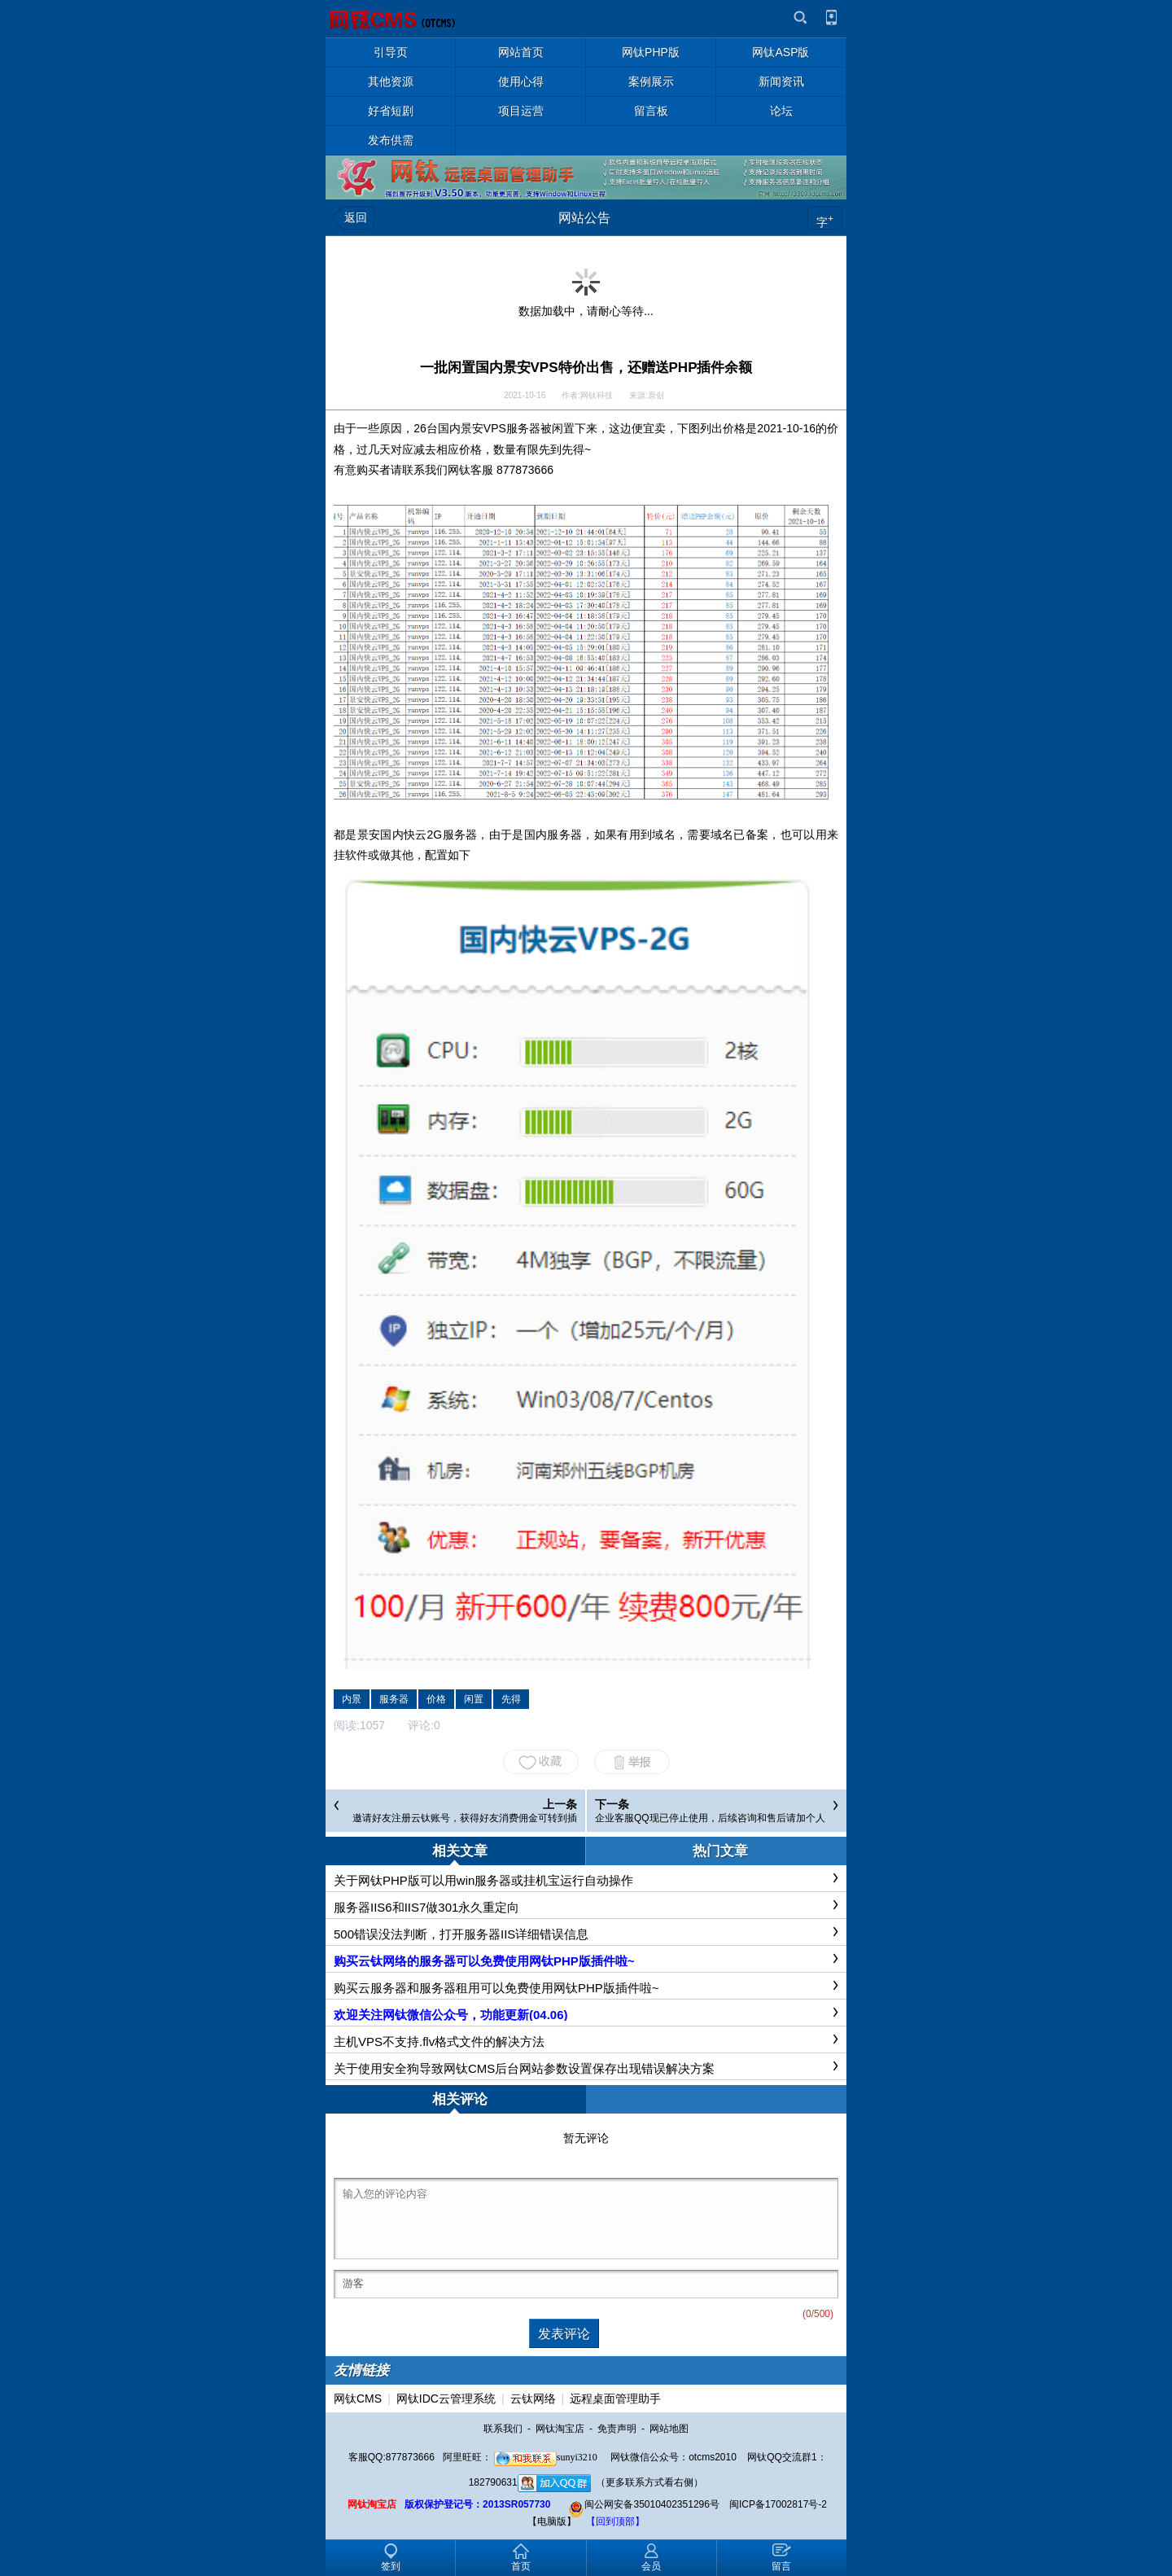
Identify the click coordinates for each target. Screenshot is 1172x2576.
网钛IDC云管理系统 (446, 2398)
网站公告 (584, 218)
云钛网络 (533, 2398)
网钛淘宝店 (560, 2428)
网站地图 (669, 2428)
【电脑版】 (551, 2521)
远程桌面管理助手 (615, 2398)
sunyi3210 (545, 2457)
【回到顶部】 (615, 2521)
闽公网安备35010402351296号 (643, 2504)
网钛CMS (358, 2398)
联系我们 (503, 2428)
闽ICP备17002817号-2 (778, 2504)
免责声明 (616, 2428)
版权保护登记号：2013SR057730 (477, 2504)
